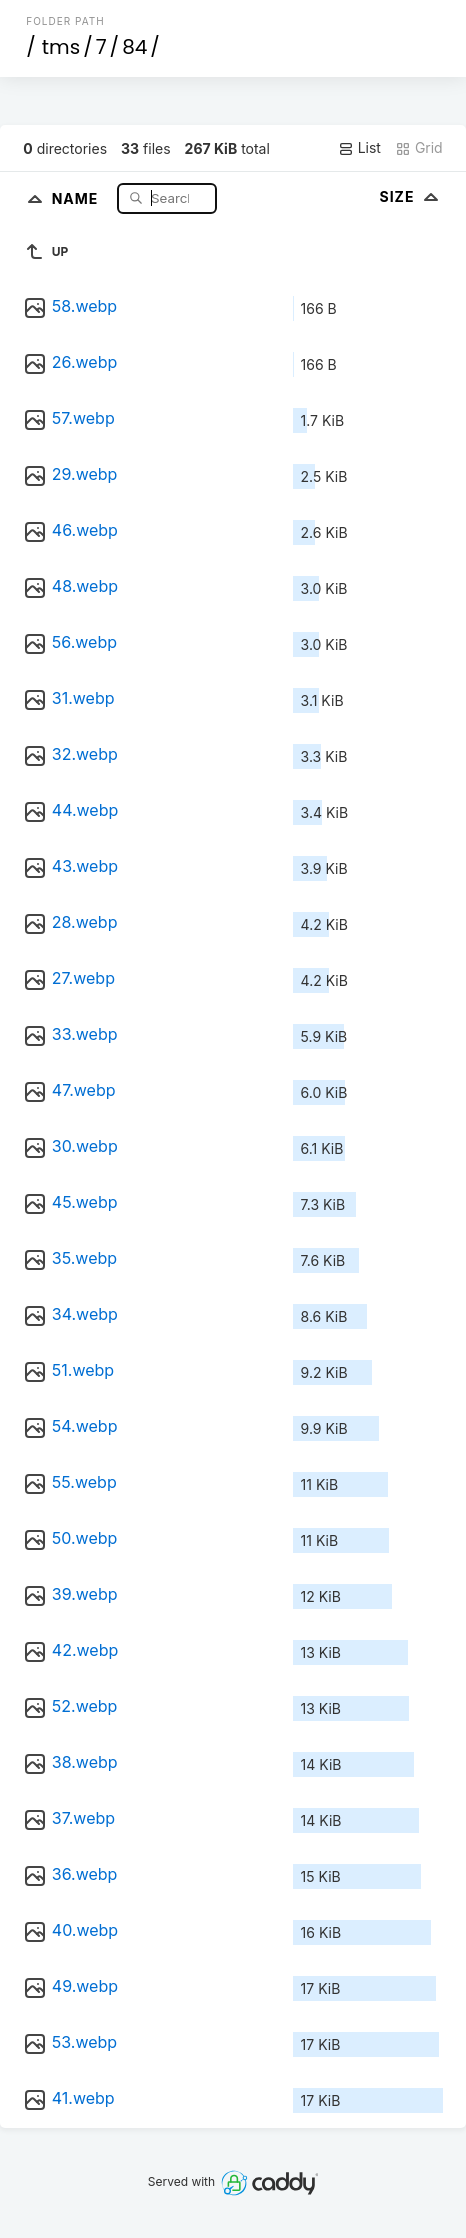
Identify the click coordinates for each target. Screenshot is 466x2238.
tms (61, 47)
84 (134, 47)
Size (410, 196)
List (359, 148)
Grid (419, 148)
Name (77, 197)
